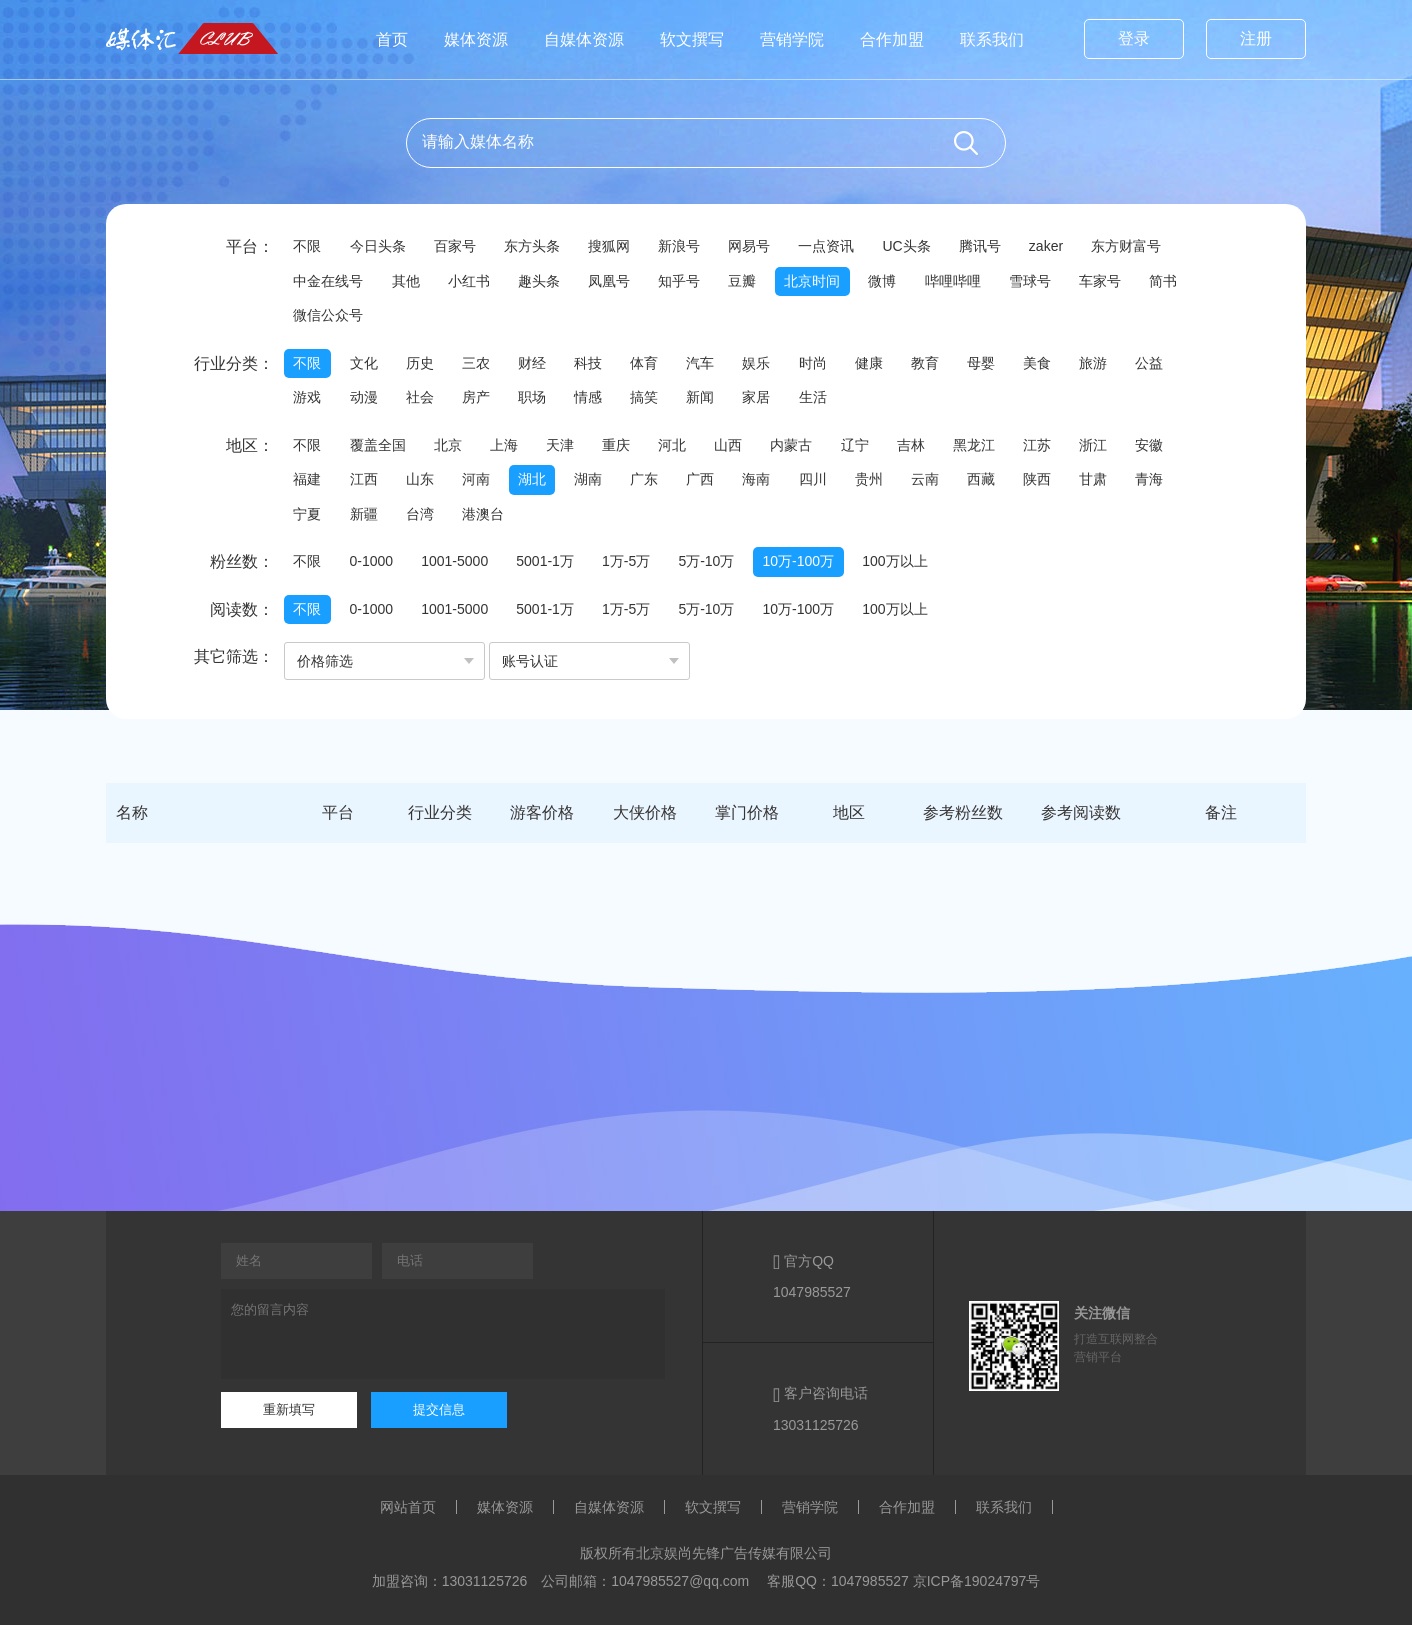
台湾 (424, 518)
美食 (1062, 365)
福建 (308, 483)
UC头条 (922, 247)
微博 (898, 282)
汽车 (714, 365)
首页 (392, 39)
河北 (684, 448)
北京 (452, 448)
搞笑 (656, 400)
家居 (772, 400)
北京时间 (826, 282)
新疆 (366, 518)
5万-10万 (716, 566)
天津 (568, 448)
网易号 (761, 247)
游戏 (308, 400)
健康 (888, 365)
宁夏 (308, 518)
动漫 (366, 400)
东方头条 (538, 247)
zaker (1065, 247)
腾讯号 (997, 247)
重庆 (626, 448)
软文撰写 (692, 39)
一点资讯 (840, 247)
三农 (482, 365)
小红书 (473, 282)
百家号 (459, 247)
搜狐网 (617, 247)
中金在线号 (329, 282)
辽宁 (872, 448)
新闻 (714, 400)
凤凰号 (617, 282)
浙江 (1118, 448)
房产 (482, 400)
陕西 (1062, 483)
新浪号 (689, 247)
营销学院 (792, 39)
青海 (1178, 483)
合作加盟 (892, 39)
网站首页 (408, 1512)
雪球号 (1049, 282)
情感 (598, 400)
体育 (656, 365)
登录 (1134, 38)
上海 (510, 448)
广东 (656, 483)
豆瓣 (754, 282)
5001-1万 (552, 566)
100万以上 (908, 566)
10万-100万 (810, 566)
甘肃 (1120, 483)
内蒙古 (807, 448)
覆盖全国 (380, 448)
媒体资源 (476, 39)
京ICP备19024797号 (977, 1586)
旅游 (1120, 365)
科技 (598, 365)
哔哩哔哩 (970, 282)
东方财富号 (1147, 247)
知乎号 (689, 282)
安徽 (1176, 448)
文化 (366, 365)
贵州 (888, 483)
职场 (540, 400)
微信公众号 (387, 317)
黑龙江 (995, 448)
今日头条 (380, 247)
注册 (1256, 38)
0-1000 (374, 566)
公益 (1178, 365)
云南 (946, 483)
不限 (308, 247)
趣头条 (545, 282)
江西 (366, 483)
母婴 (1004, 365)
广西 (714, 483)
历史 (424, 365)
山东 (424, 483)
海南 (772, 483)
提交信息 (439, 1414)
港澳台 (489, 518)
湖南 (598, 483)
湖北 (540, 483)
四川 (830, 483)
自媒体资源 (584, 39)
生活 (830, 400)
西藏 (1004, 483)
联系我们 (992, 39)
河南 (482, 483)
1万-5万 (634, 566)
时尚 (830, 365)
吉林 (930, 448)
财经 (540, 365)
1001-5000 (459, 566)
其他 (408, 282)
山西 (742, 448)
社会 (424, 400)
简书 (308, 317)
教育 (946, 365)
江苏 (1060, 448)
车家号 (1121, 282)
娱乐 (772, 365)
